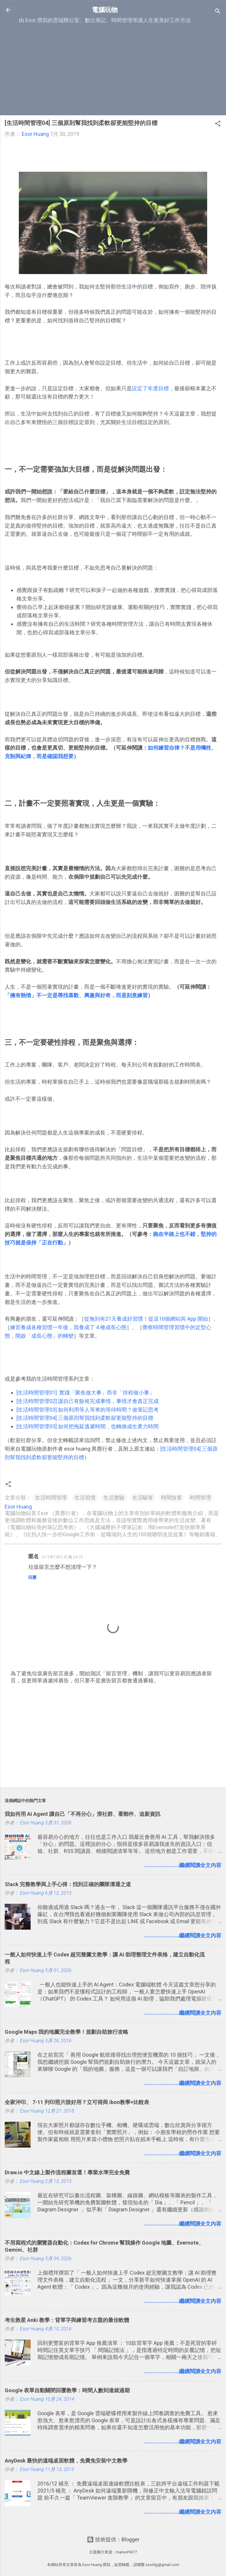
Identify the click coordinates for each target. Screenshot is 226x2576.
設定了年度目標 (150, 388)
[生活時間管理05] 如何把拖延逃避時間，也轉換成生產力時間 (87, 1426)
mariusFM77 (126, 2552)
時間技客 (171, 1497)
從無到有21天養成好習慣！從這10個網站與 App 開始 (146, 1319)
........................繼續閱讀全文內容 (182, 1865)
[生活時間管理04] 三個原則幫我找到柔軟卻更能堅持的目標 (84, 1418)
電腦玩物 (105, 10)
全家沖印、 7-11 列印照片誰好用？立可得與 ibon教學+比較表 (77, 2102)
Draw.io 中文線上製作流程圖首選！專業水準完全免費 (67, 2172)
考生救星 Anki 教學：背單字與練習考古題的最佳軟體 (67, 2320)
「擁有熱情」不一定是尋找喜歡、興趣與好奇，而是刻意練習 (76, 995)
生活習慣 (85, 1497)
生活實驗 (113, 1497)
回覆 (32, 1577)
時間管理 (200, 1497)
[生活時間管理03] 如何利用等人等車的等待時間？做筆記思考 (87, 1410)
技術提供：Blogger (113, 2539)
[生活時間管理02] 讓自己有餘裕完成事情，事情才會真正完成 (87, 1401)
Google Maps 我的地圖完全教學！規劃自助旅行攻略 (66, 2032)
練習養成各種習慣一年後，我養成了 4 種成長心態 (68, 1327)
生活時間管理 (51, 1497)
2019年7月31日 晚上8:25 (62, 1557)
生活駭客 (142, 1497)
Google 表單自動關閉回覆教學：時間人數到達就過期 (67, 2390)
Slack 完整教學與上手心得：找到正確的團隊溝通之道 (68, 1884)
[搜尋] (217, 12)
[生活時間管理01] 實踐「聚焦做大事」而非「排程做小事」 (85, 1392)
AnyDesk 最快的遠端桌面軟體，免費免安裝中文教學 (66, 2460)
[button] (217, 124)
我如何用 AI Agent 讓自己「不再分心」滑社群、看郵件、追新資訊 (82, 1814)
